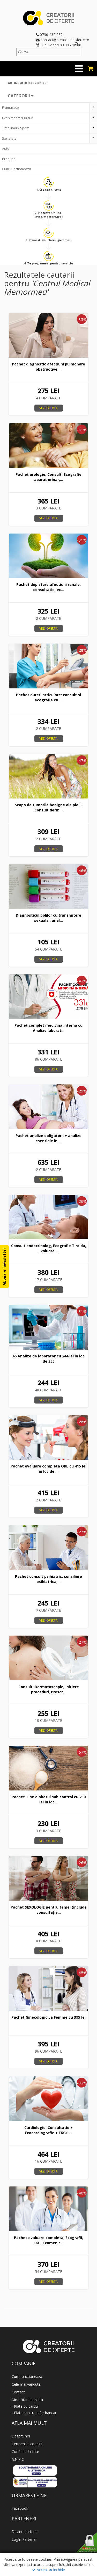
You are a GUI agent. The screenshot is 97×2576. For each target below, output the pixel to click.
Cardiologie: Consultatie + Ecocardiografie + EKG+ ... (48, 2130)
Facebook (20, 2508)
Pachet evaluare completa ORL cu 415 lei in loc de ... (48, 1469)
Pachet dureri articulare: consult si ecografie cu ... (48, 697)
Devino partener (25, 2531)
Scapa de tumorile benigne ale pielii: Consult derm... (49, 807)
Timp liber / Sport (15, 128)
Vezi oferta (48, 408)
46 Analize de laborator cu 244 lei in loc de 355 (48, 1359)
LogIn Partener (24, 2539)
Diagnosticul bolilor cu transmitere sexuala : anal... (48, 918)
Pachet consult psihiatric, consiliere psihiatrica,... (48, 1579)
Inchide (57, 2569)
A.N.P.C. (18, 2459)
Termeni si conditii (27, 2443)
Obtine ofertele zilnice (27, 83)
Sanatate (9, 138)
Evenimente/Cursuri (17, 118)
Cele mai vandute (26, 2384)
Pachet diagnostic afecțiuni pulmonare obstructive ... (48, 367)
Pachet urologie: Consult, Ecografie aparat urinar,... (48, 477)
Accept (40, 2569)
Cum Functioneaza (16, 169)
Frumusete (10, 107)
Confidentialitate (25, 2451)
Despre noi (21, 2436)
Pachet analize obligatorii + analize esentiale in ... (48, 1138)
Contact (18, 2392)
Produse (9, 158)
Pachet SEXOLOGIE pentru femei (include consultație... (49, 1910)
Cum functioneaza (27, 2376)
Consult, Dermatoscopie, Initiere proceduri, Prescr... (48, 1689)
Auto (5, 148)
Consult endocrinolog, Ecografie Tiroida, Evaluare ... (48, 1248)
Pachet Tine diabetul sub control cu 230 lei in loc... (49, 1799)
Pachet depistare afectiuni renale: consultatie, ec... (48, 587)
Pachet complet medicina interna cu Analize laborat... (48, 1028)
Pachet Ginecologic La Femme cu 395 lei (48, 2017)
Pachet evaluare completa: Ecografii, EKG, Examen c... (48, 2240)
